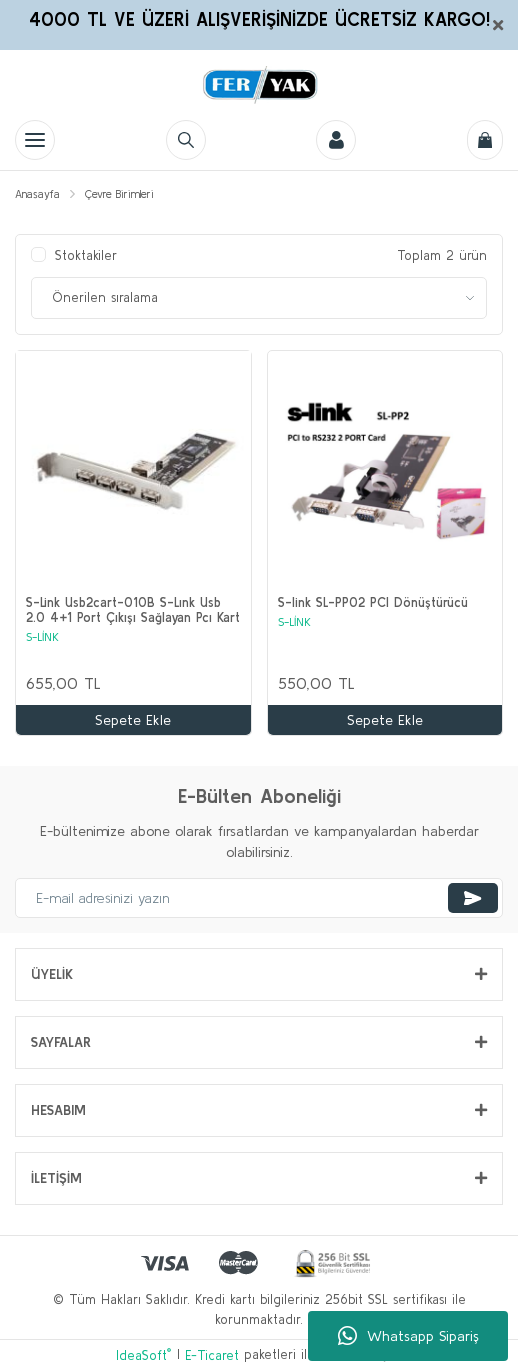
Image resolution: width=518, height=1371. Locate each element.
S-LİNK (42, 636)
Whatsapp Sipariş (408, 1336)
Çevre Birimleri (119, 194)
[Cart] (485, 140)
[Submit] (473, 898)
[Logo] (259, 85)
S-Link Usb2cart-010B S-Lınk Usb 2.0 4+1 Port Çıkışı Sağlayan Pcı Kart (133, 610)
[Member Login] (336, 140)
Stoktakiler (86, 255)
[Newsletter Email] (259, 898)
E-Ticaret (212, 1355)
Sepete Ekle (133, 720)
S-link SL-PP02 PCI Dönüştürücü (373, 602)
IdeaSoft (143, 1354)
